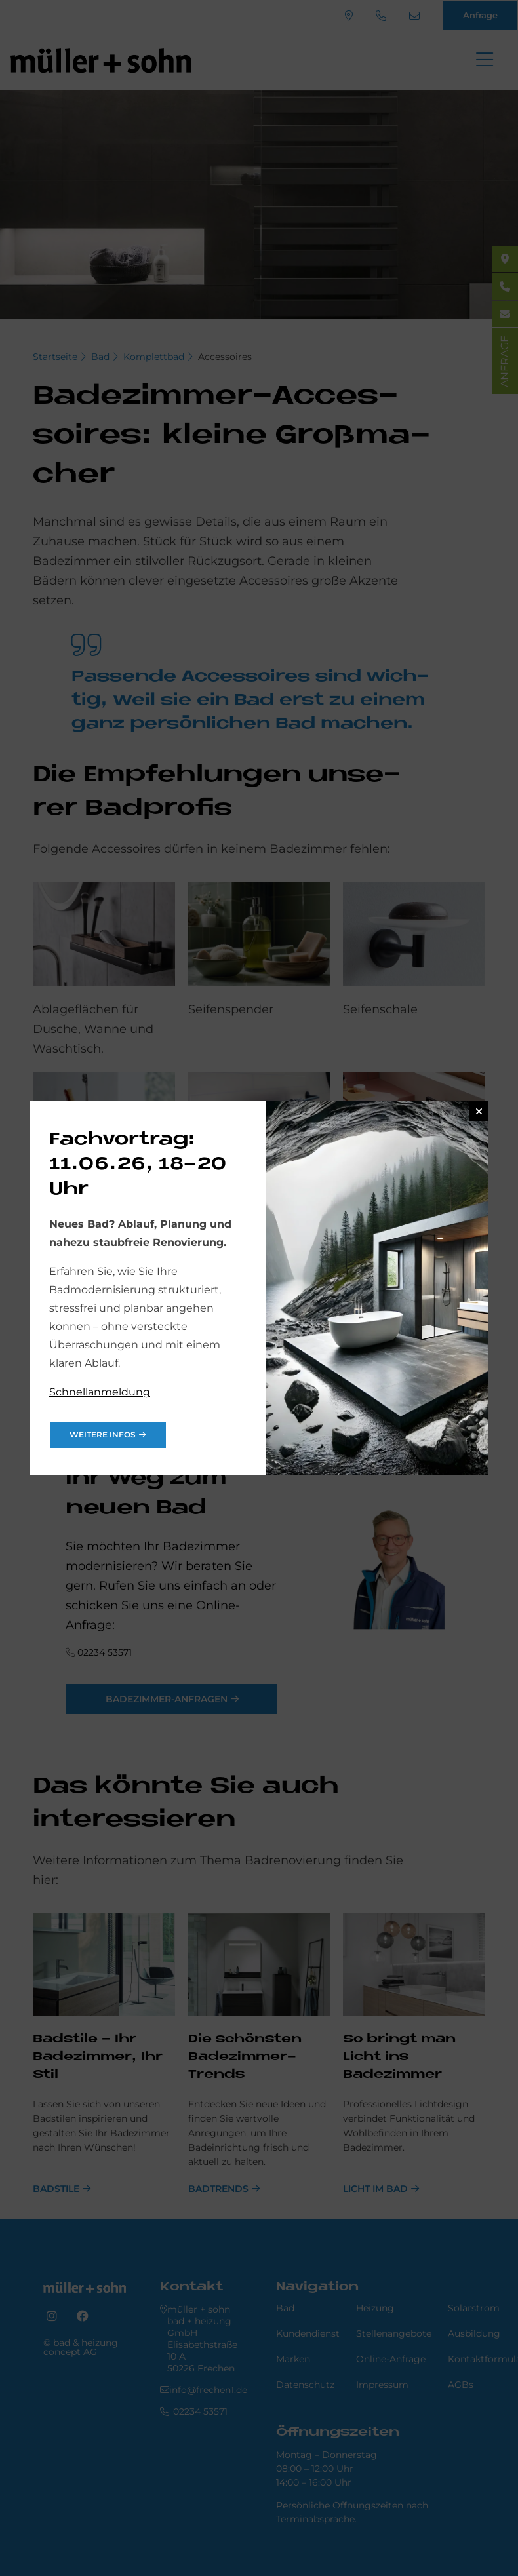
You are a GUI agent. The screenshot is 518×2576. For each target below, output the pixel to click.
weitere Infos (103, 1434)
